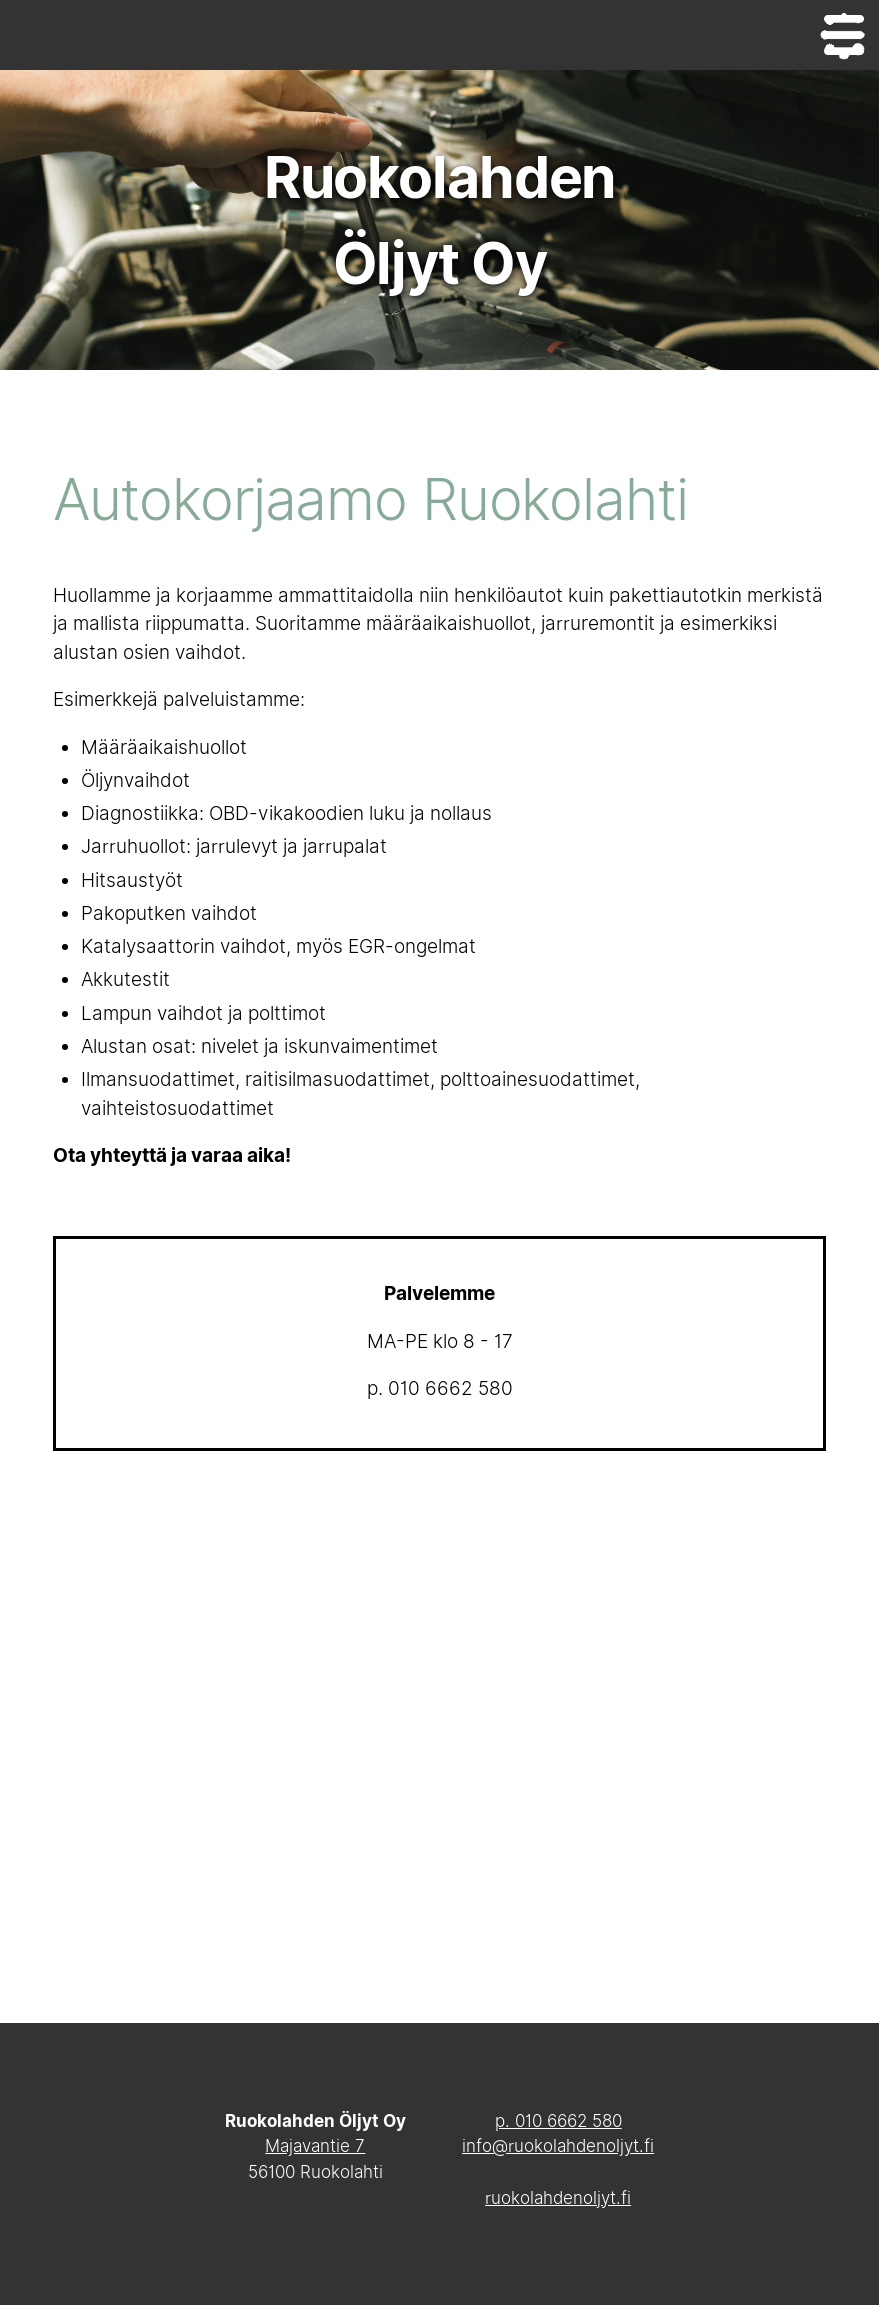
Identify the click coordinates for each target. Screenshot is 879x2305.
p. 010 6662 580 (558, 2121)
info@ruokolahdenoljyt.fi (558, 2146)
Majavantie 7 (315, 2146)
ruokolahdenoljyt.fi (558, 2198)
